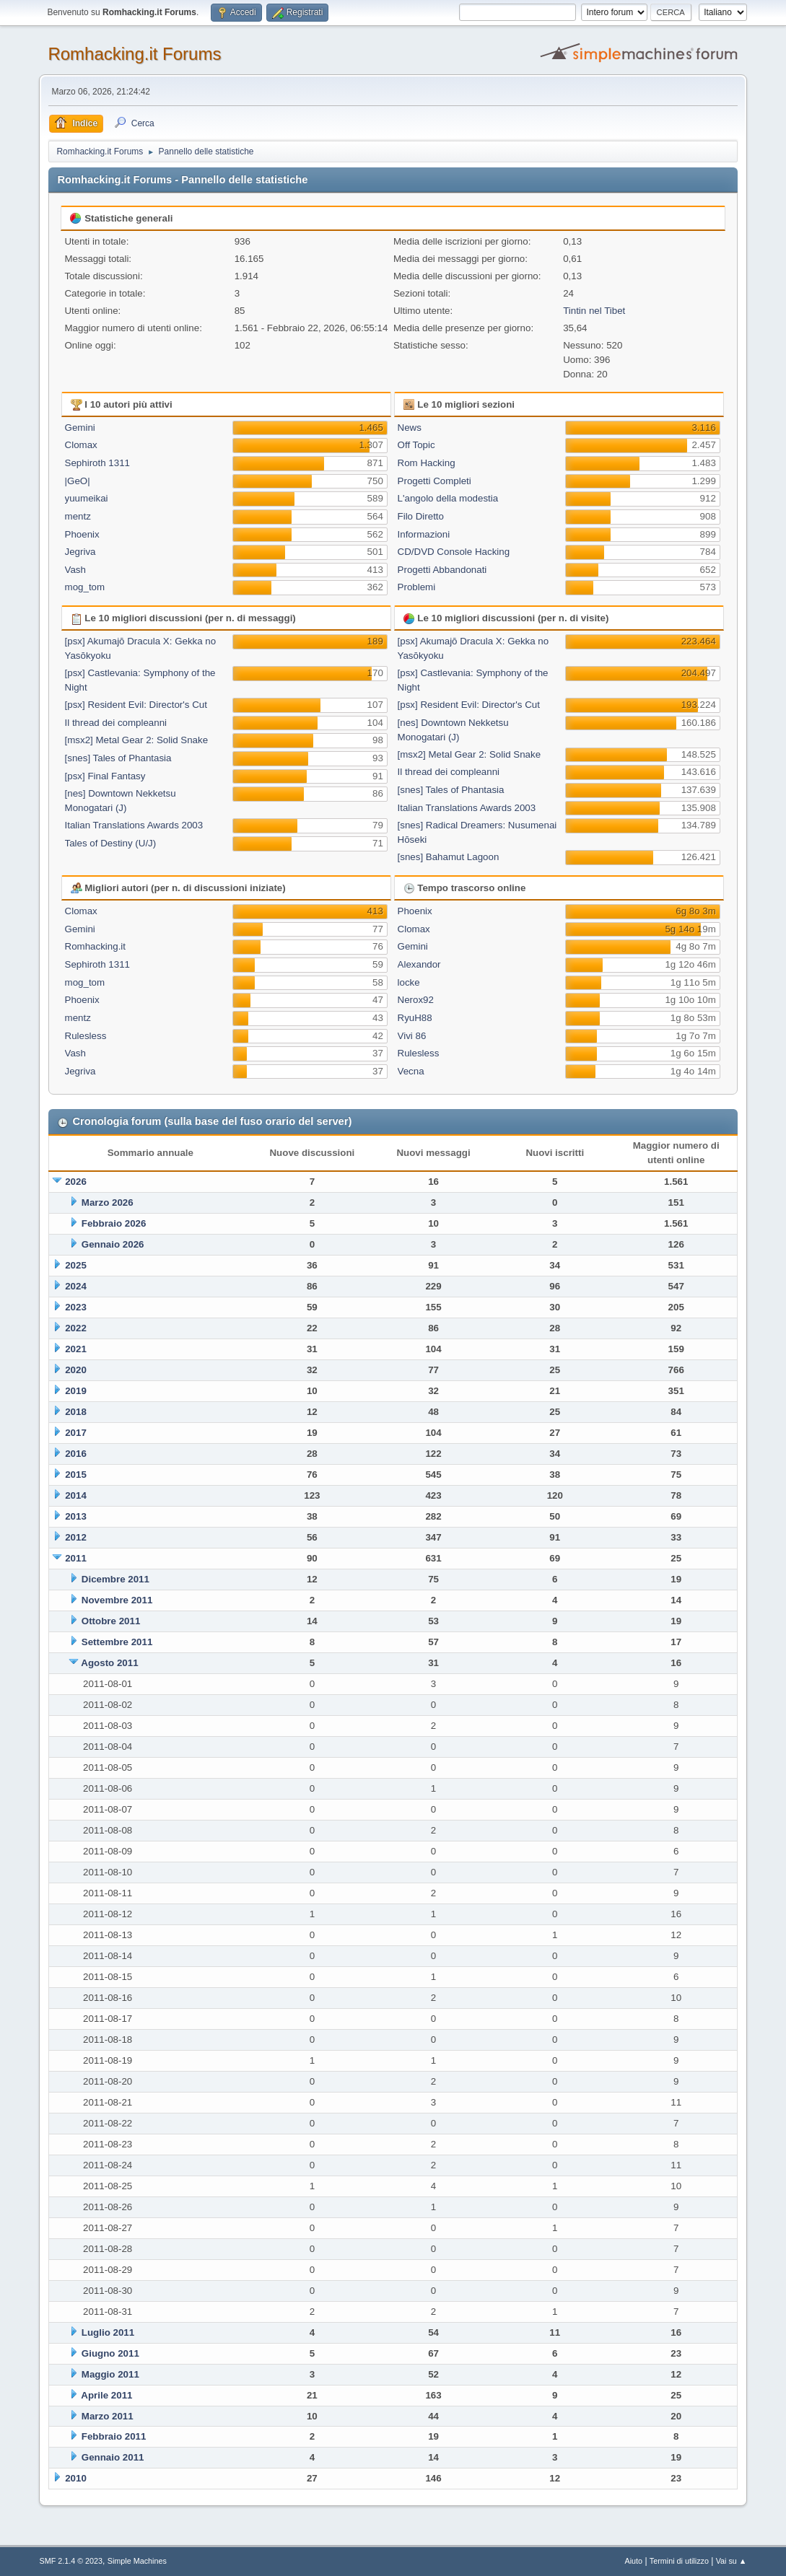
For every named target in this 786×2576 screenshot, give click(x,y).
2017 (76, 1432)
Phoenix (82, 534)
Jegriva (80, 551)
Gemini (80, 427)
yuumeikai (86, 498)
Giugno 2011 (110, 2353)
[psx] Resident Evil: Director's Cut (136, 704)
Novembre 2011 (117, 1600)
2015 (76, 1474)
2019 (76, 1390)
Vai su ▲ (731, 2561)
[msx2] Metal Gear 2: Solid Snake (137, 740)
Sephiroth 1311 (97, 462)
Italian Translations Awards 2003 (134, 825)
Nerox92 (416, 999)
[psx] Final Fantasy (105, 776)
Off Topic (416, 444)
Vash (75, 569)
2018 (76, 1411)
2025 (76, 1265)
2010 (76, 2478)
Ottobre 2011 (111, 1621)
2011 (76, 1558)
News (410, 427)
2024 (76, 1286)
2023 (76, 1307)
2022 (76, 1328)
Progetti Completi (434, 481)
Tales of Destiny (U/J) (111, 843)
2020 (76, 1369)
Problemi (417, 587)
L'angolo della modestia (448, 498)
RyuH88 (415, 1017)
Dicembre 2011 (115, 1579)
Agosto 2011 (109, 1662)
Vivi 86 (412, 1035)
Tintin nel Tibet (594, 310)
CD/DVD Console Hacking (454, 551)
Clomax (81, 444)
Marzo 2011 (108, 2416)
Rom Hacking (426, 462)
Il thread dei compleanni (116, 722)
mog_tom (85, 587)
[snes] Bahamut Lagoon (448, 856)
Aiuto (633, 2561)
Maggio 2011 (110, 2374)
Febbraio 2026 (114, 1223)
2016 (76, 1453)
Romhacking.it (95, 946)
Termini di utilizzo (679, 2561)
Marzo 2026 (108, 1202)
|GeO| (77, 481)
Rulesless (86, 1035)
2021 (76, 1349)
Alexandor (419, 964)
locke (409, 982)
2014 (76, 1495)
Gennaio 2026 (113, 1244)
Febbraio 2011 (114, 2436)
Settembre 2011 (117, 1642)
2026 (76, 1181)
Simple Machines (137, 2561)
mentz (78, 516)
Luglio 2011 (108, 2332)
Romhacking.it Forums (134, 53)
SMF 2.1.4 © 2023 (70, 2561)
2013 (76, 1516)
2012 (76, 1537)
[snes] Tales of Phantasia (118, 758)
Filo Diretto (421, 516)
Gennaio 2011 (113, 2457)
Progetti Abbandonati (442, 569)
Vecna (411, 1071)
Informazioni (424, 534)
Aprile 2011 (106, 2395)
